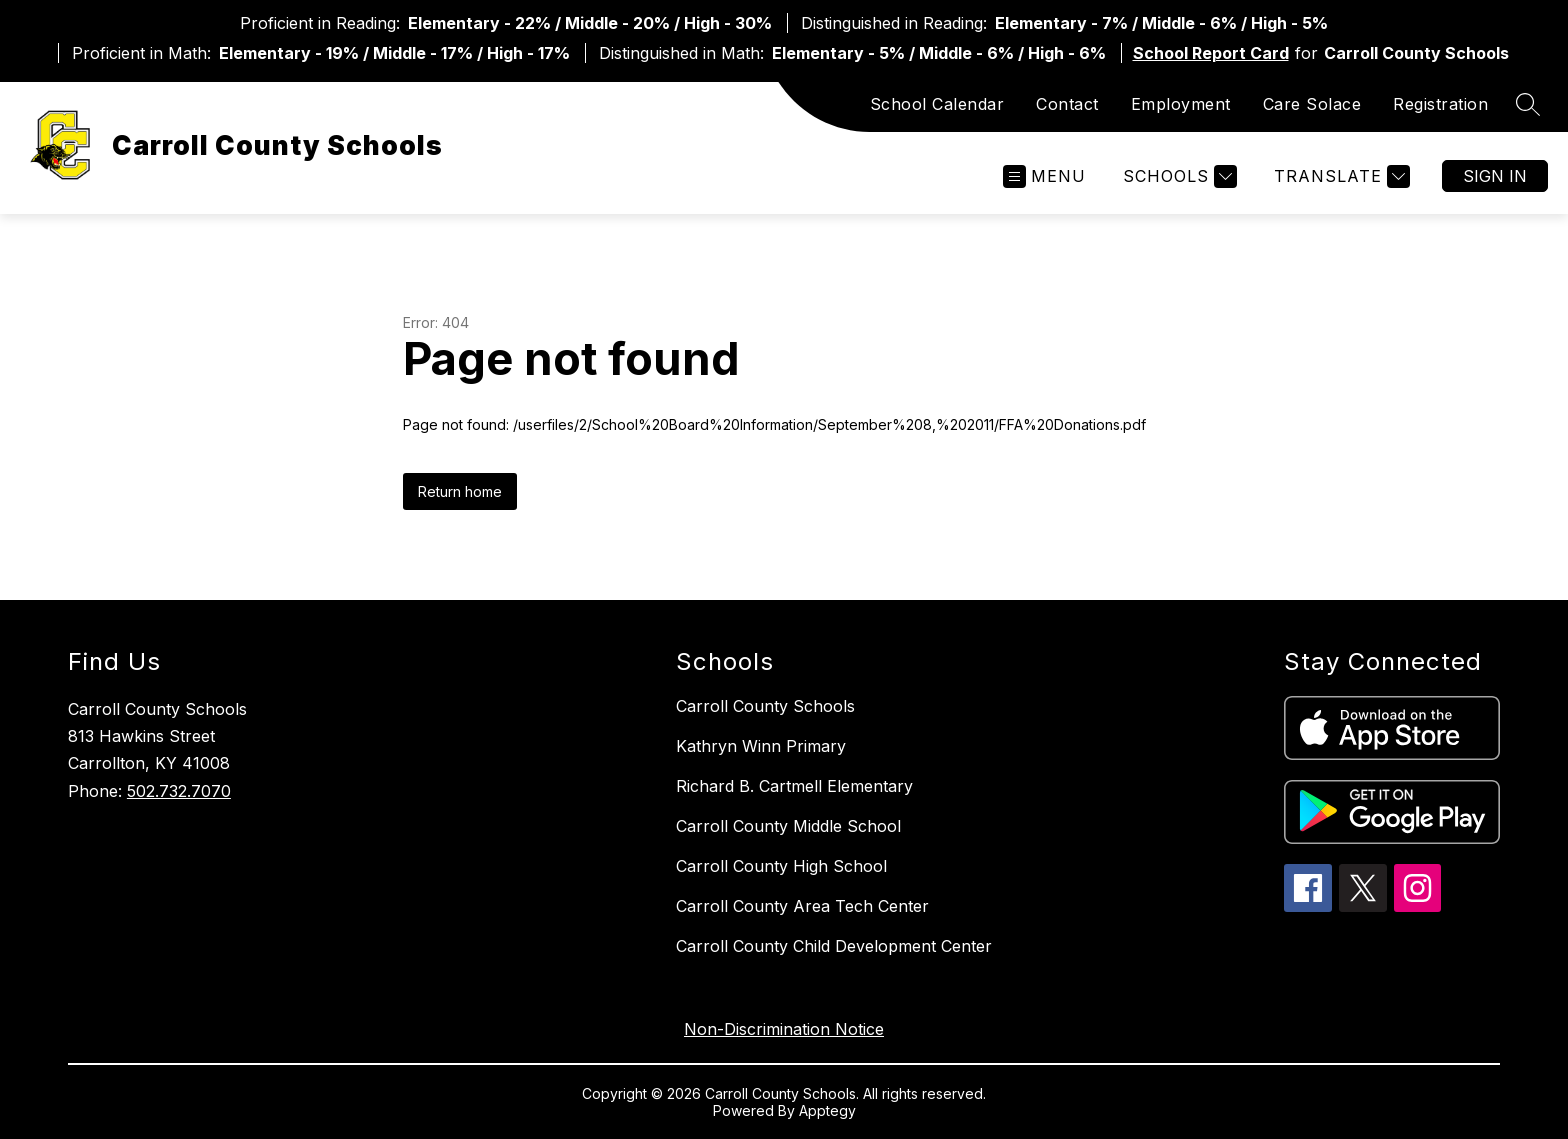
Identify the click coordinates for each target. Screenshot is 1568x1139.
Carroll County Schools (765, 706)
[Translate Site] (1339, 176)
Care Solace (1312, 104)
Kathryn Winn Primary (761, 746)
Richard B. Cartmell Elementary (794, 786)
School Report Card (1211, 53)
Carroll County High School (781, 866)
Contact (1067, 104)
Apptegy (827, 1110)
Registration (1440, 104)
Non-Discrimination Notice (784, 1029)
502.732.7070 (179, 791)
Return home (460, 491)
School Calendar (937, 104)
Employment (1181, 104)
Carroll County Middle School (788, 826)
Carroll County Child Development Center (834, 946)
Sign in (1495, 176)
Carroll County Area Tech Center (802, 906)
